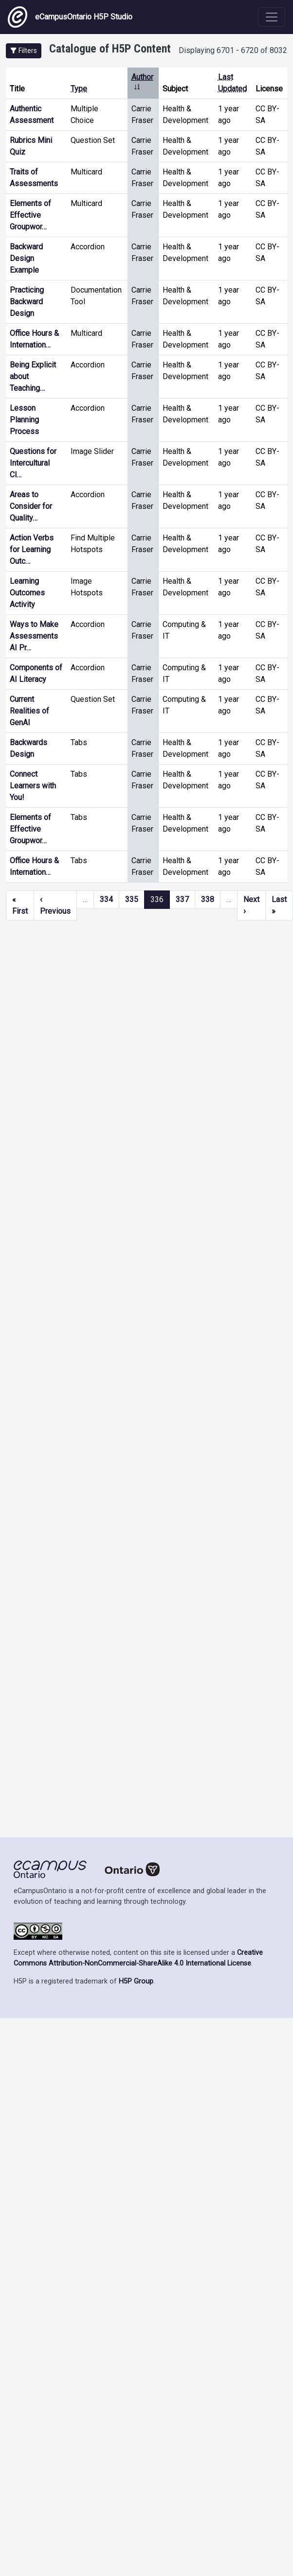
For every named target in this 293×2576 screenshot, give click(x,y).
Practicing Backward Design (27, 301)
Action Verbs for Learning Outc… (32, 549)
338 (207, 899)
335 (131, 899)
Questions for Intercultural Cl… (33, 463)
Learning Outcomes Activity (27, 592)
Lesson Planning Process (24, 419)
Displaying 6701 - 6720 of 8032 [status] (233, 50)
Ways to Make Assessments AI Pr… (34, 636)
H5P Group (136, 1981)
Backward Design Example (26, 258)
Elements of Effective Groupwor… (30, 215)
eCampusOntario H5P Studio (70, 17)
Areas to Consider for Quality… (31, 506)
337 (182, 899)
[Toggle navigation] (271, 17)
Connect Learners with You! (33, 785)
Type (79, 88)
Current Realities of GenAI (29, 711)
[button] (23, 50)
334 (106, 899)
